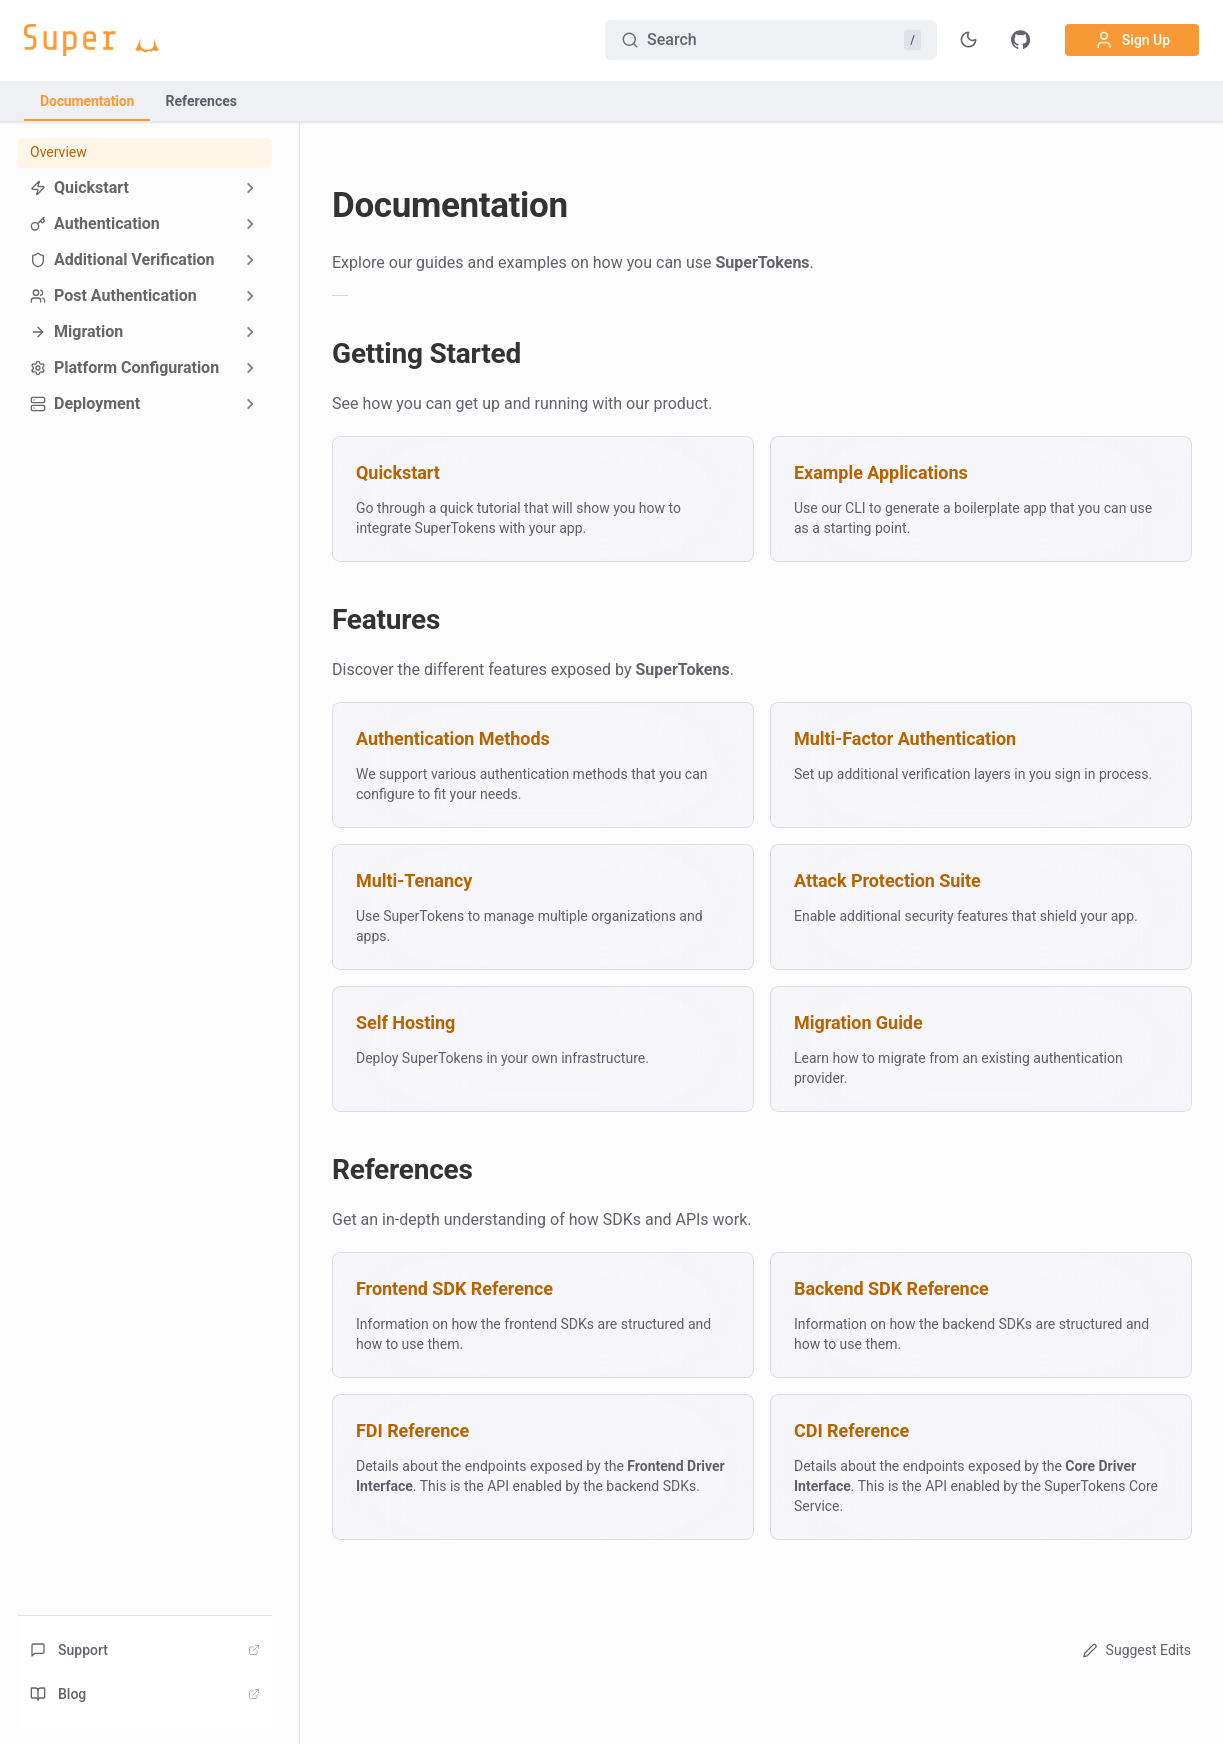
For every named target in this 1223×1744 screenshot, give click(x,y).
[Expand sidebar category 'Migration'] (250, 332)
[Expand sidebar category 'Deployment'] (250, 404)
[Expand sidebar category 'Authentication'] (250, 224)
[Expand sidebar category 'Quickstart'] (250, 188)
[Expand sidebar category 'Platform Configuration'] (250, 368)
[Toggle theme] (969, 40)
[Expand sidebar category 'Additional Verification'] (250, 260)
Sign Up (1132, 40)
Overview (58, 152)
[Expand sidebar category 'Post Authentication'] (250, 296)
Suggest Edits (1134, 1650)
